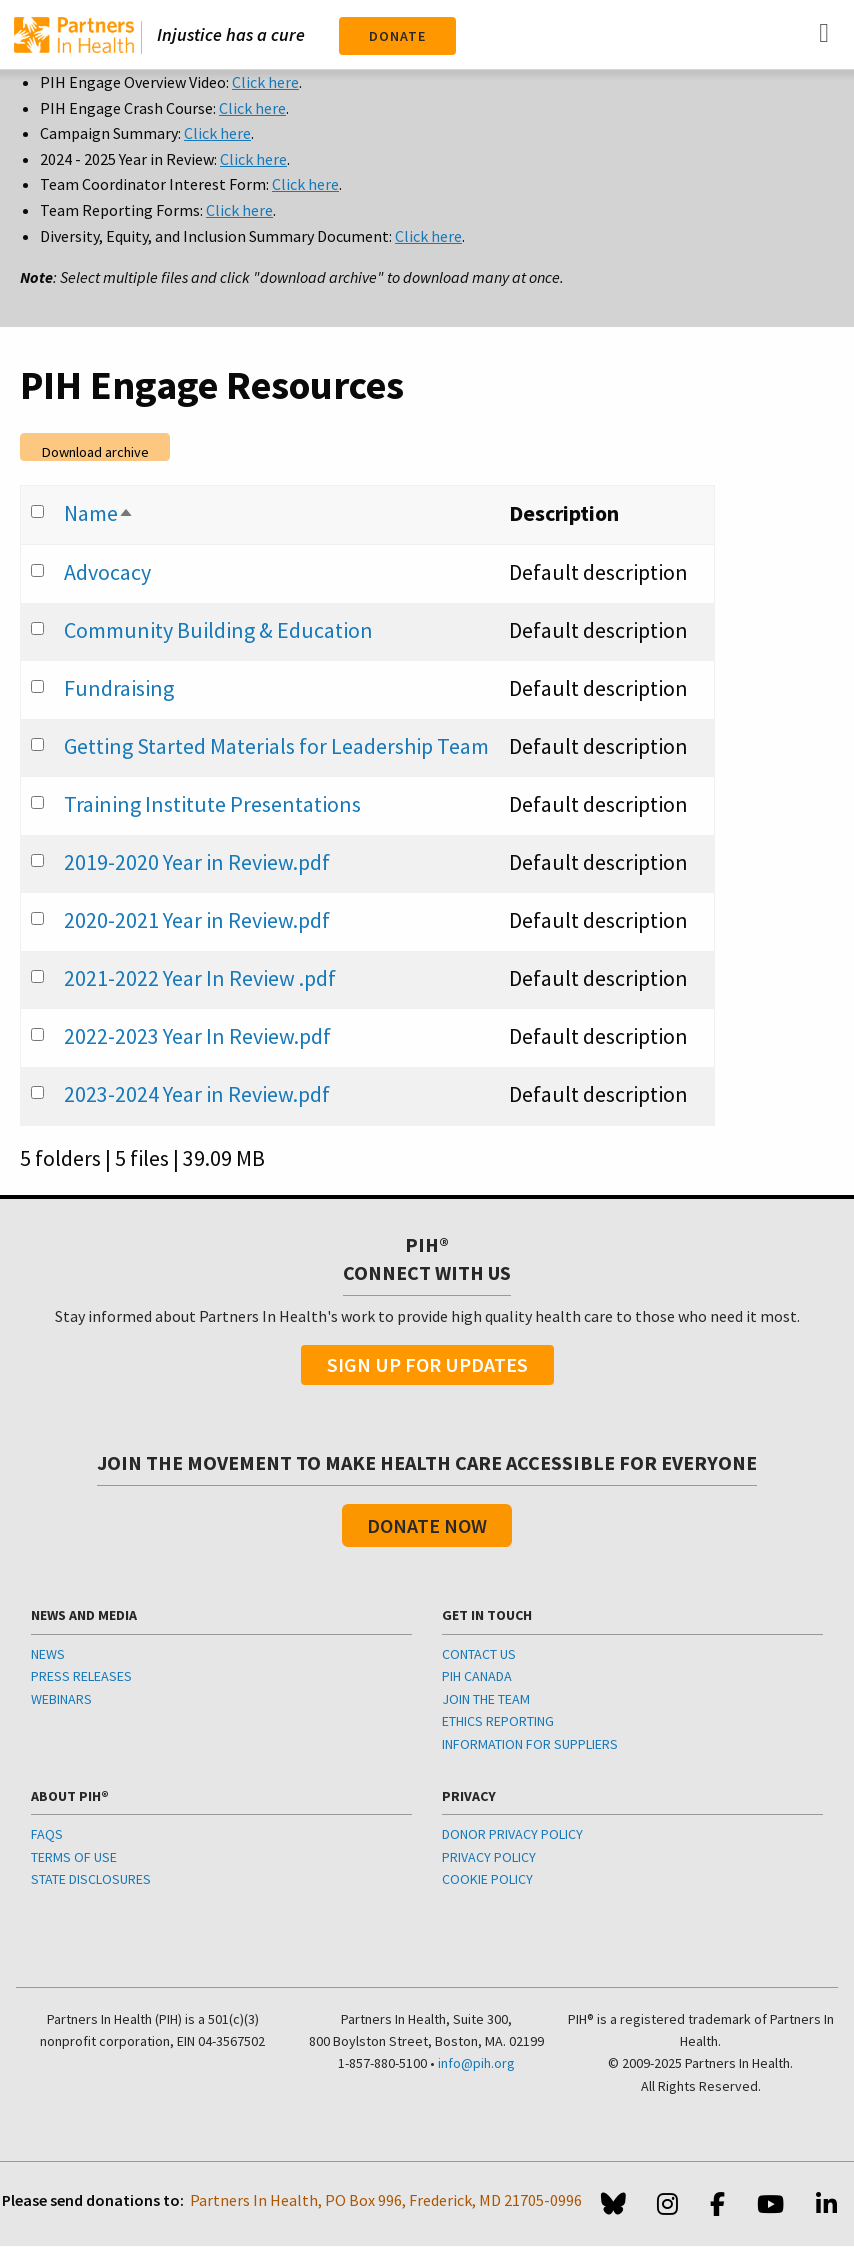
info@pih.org (476, 2063)
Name (99, 513)
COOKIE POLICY (487, 1879)
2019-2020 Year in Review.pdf (197, 862)
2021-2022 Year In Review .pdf (200, 978)
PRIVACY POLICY (489, 1857)
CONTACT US (479, 1654)
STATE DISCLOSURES (91, 1879)
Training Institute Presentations (212, 804)
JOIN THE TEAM (486, 1699)
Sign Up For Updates (427, 1364)
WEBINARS (61, 1699)
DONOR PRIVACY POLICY (512, 1834)
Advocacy (107, 572)
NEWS (48, 1654)
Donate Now (427, 1525)
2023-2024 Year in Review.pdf (197, 1094)
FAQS (47, 1834)
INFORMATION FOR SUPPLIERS (530, 1744)
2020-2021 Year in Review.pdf (197, 920)
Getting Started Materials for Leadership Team (276, 746)
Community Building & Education (218, 630)
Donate (397, 36)
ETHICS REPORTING (498, 1721)
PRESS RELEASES (81, 1676)
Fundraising (119, 688)
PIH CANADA (477, 1676)
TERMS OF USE (74, 1857)
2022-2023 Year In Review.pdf (197, 1036)
